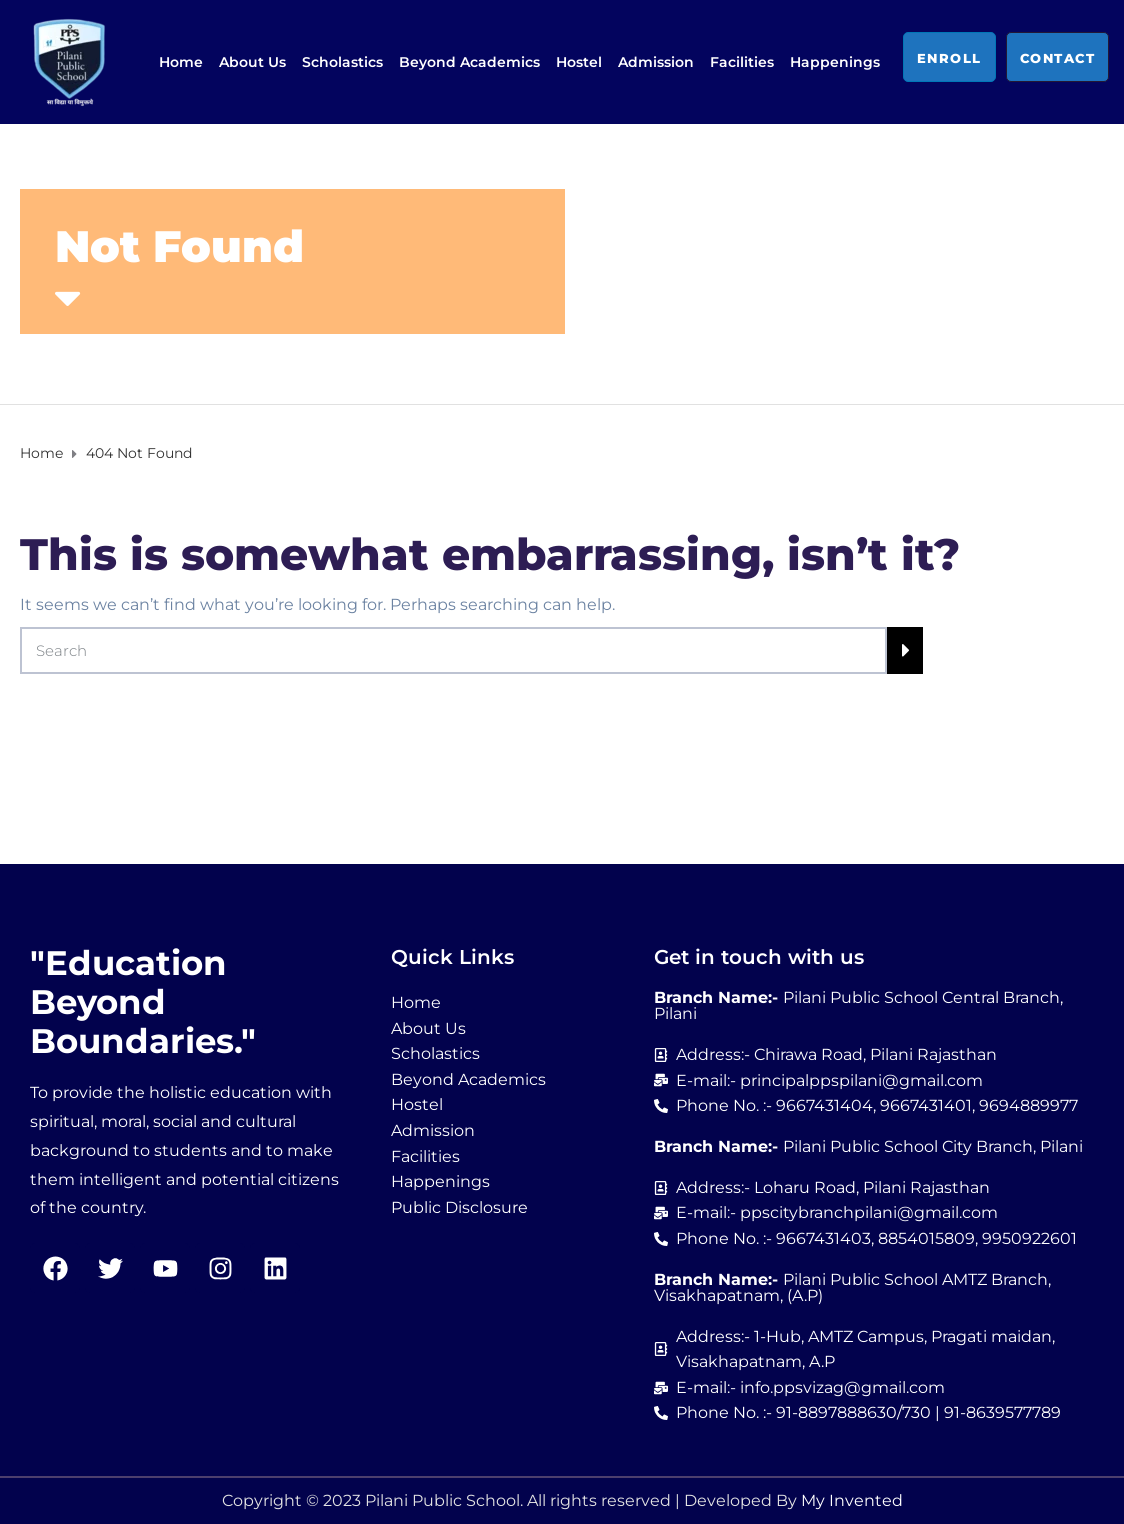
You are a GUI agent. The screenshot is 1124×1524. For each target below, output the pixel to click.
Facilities (742, 62)
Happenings (835, 62)
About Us (252, 62)
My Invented (852, 1500)
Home (181, 62)
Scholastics (342, 62)
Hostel (579, 62)
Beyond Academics (469, 62)
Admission (656, 62)
